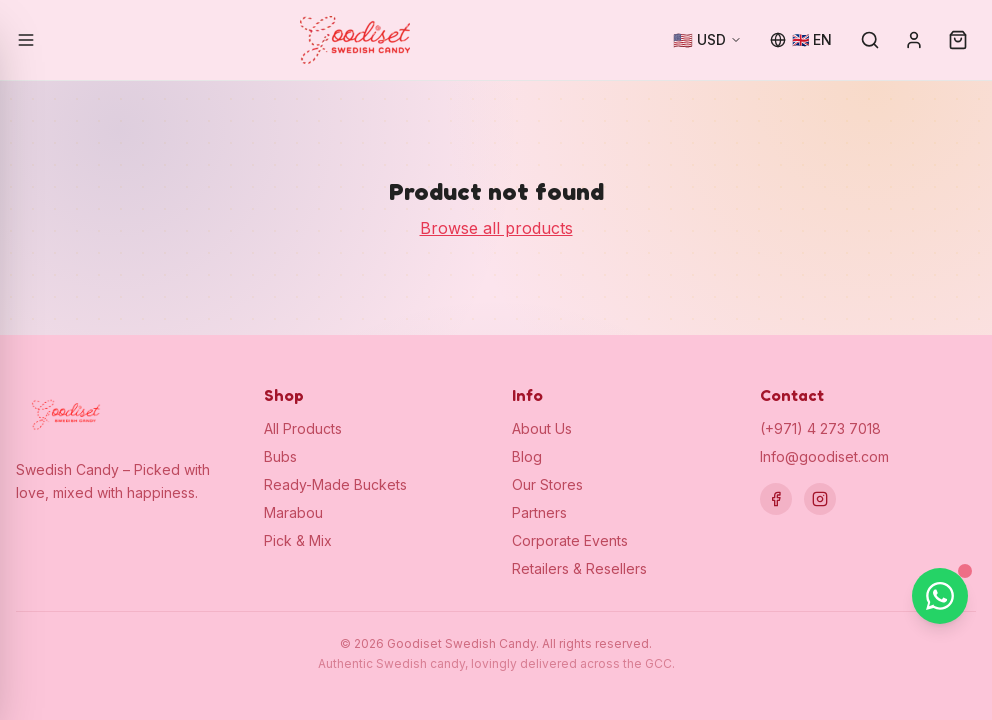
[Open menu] (26, 40)
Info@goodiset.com (824, 456)
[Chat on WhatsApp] (940, 596)
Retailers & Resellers (579, 568)
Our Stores (547, 484)
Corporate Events (570, 540)
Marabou (293, 512)
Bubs (280, 456)
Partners (539, 512)
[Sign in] (914, 40)
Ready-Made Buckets (335, 484)
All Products (303, 428)
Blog (527, 456)
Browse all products (496, 228)
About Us (542, 428)
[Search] (870, 40)
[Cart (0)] (958, 40)
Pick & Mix (298, 540)
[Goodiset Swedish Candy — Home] (355, 40)
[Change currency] (707, 40)
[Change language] (801, 40)
